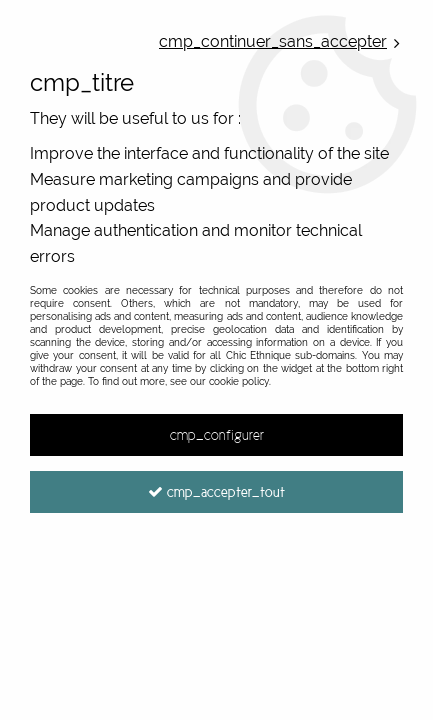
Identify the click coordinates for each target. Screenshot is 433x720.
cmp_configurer (217, 435)
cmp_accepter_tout (216, 492)
